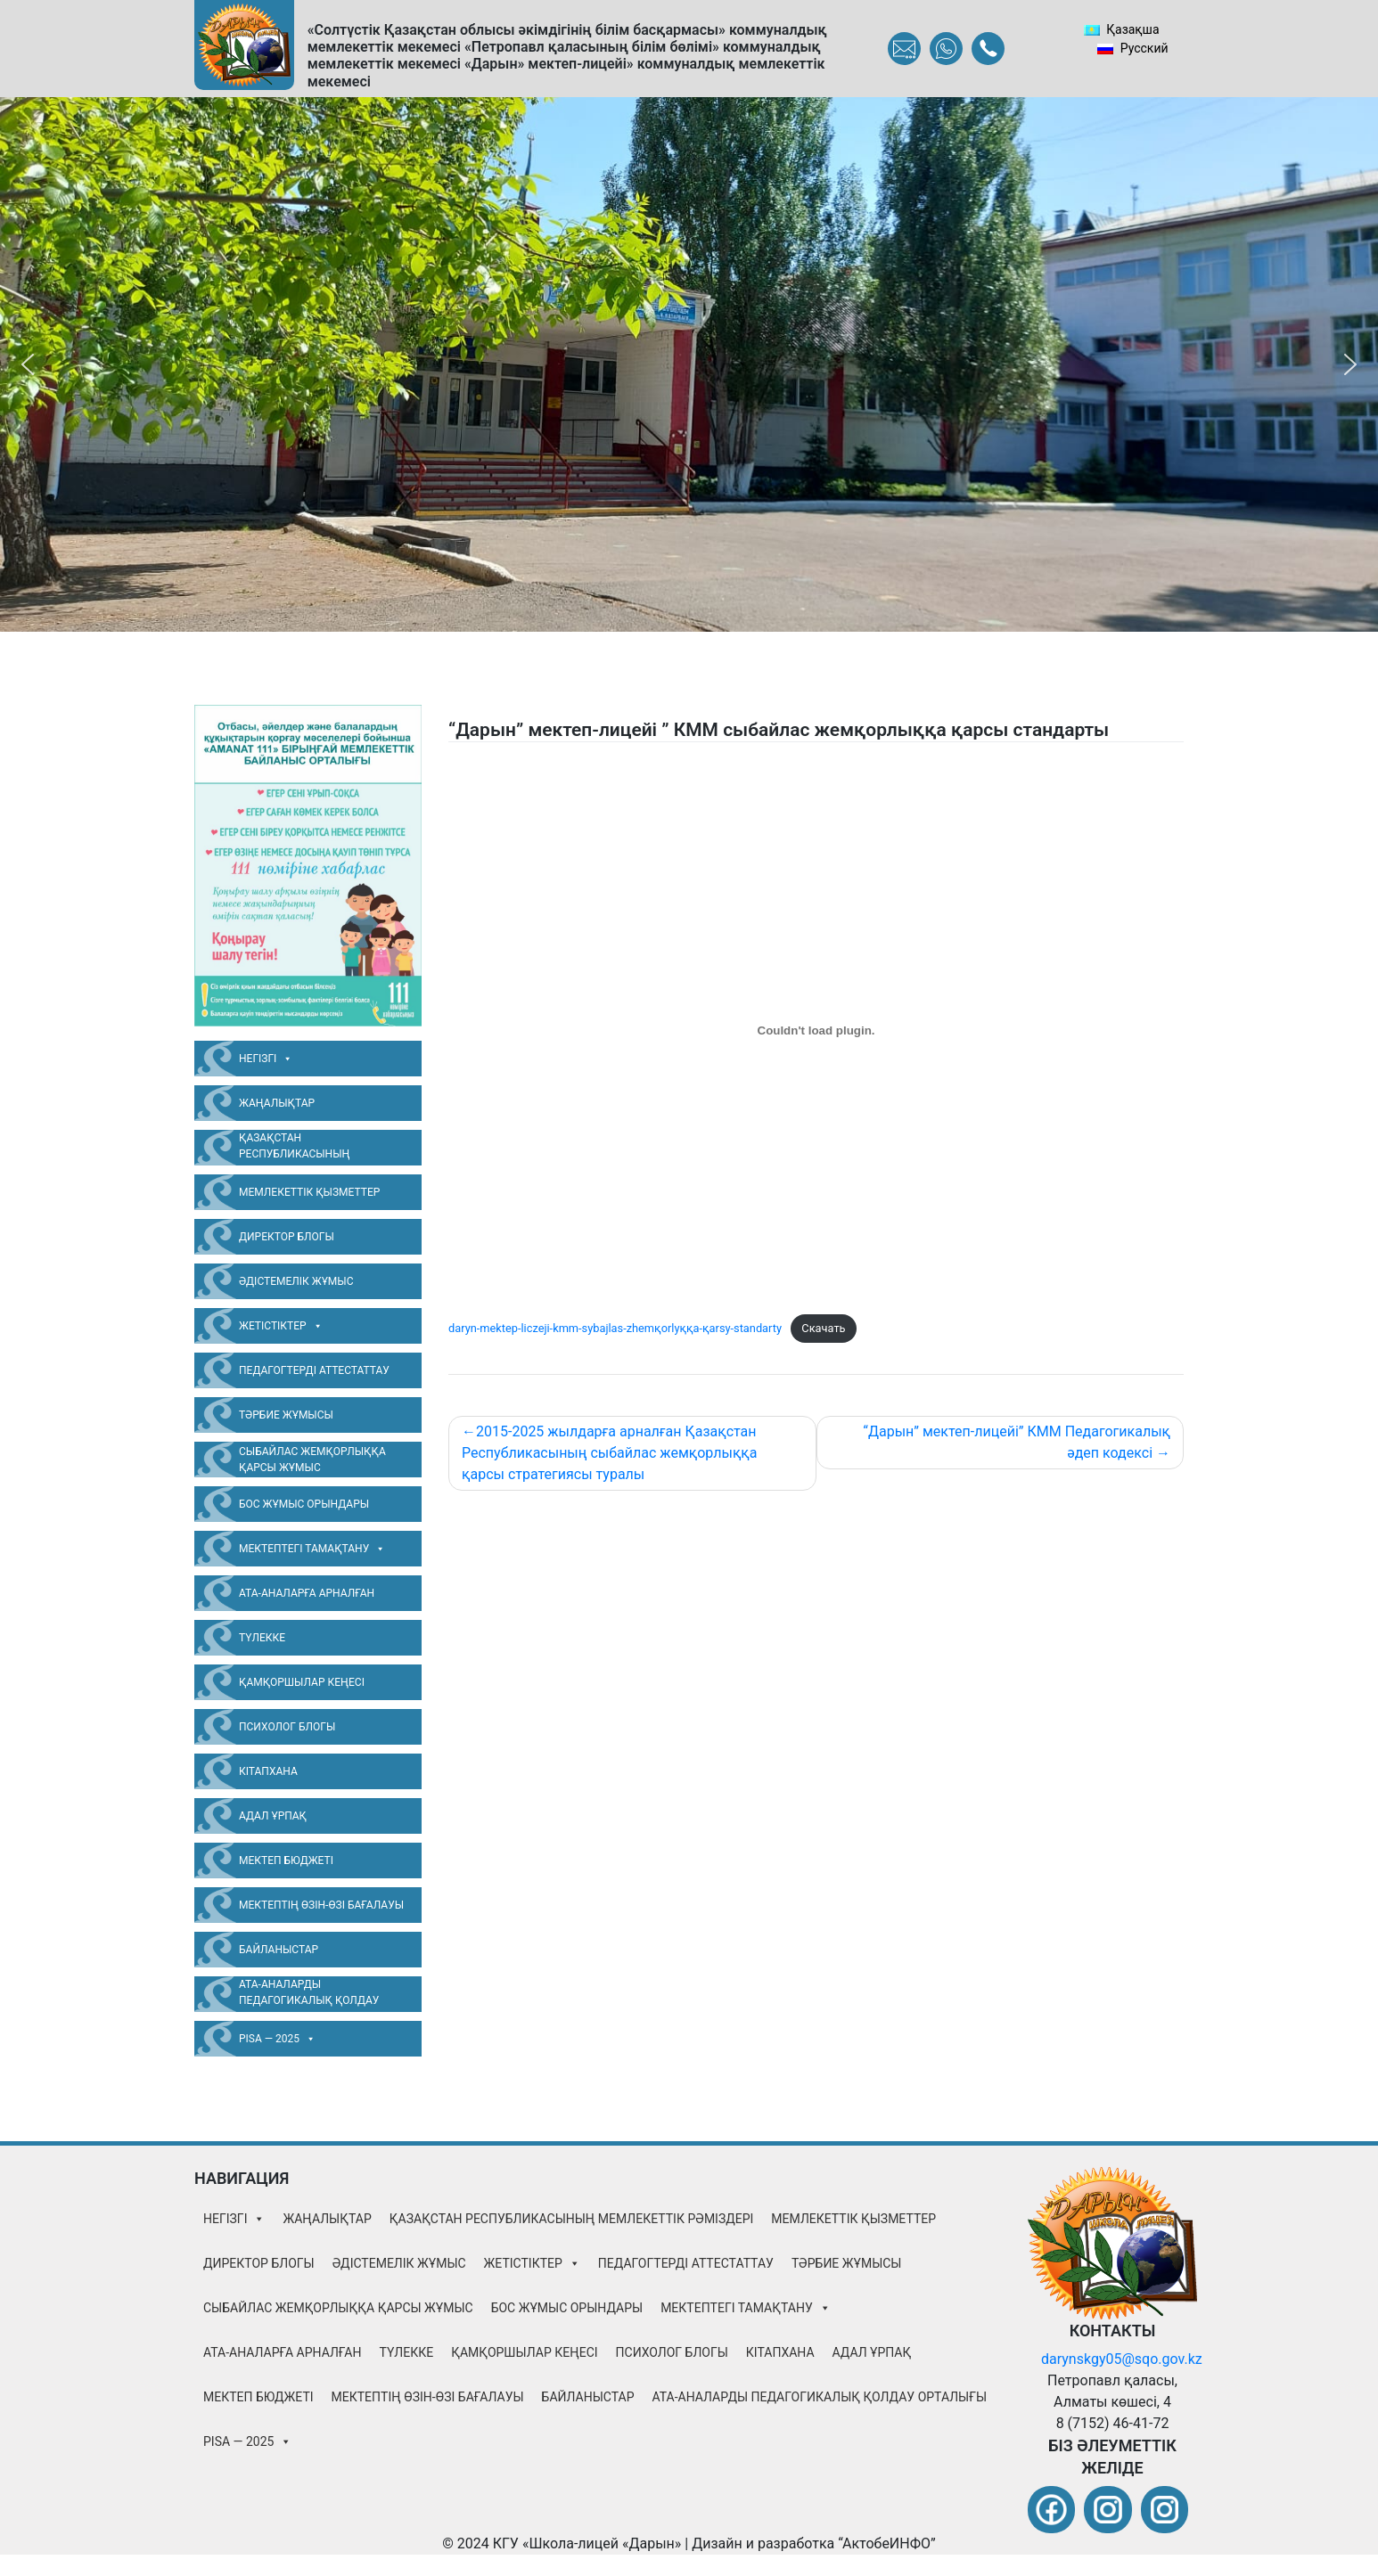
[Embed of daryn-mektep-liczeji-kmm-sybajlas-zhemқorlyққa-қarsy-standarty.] (816, 1031)
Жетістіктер (281, 1326)
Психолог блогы (287, 1727)
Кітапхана (268, 1771)
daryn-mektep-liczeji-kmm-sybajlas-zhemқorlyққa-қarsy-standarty (615, 1328)
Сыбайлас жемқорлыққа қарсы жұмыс (312, 1459)
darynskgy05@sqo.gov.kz (1121, 2359)
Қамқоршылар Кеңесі (302, 1682)
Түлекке (262, 1637)
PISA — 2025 (277, 2039)
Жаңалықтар (277, 1103)
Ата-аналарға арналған (306, 1593)
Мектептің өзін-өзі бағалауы (321, 1905)
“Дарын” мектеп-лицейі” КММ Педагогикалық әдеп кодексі (1016, 1442)
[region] (689, 364)
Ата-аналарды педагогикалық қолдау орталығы (309, 1995)
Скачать (823, 1328)
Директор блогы (286, 1237)
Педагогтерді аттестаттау (314, 1370)
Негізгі (265, 1059)
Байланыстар (278, 1949)
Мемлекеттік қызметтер (309, 1192)
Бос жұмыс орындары (304, 1504)
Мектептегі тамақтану (312, 1549)
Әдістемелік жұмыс (296, 1281)
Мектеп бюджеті (286, 1860)
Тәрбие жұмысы (286, 1415)
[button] (27, 364)
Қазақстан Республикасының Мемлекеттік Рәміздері (306, 1148)
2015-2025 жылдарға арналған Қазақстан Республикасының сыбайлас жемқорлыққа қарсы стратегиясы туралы (609, 1453)
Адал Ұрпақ (273, 1816)
